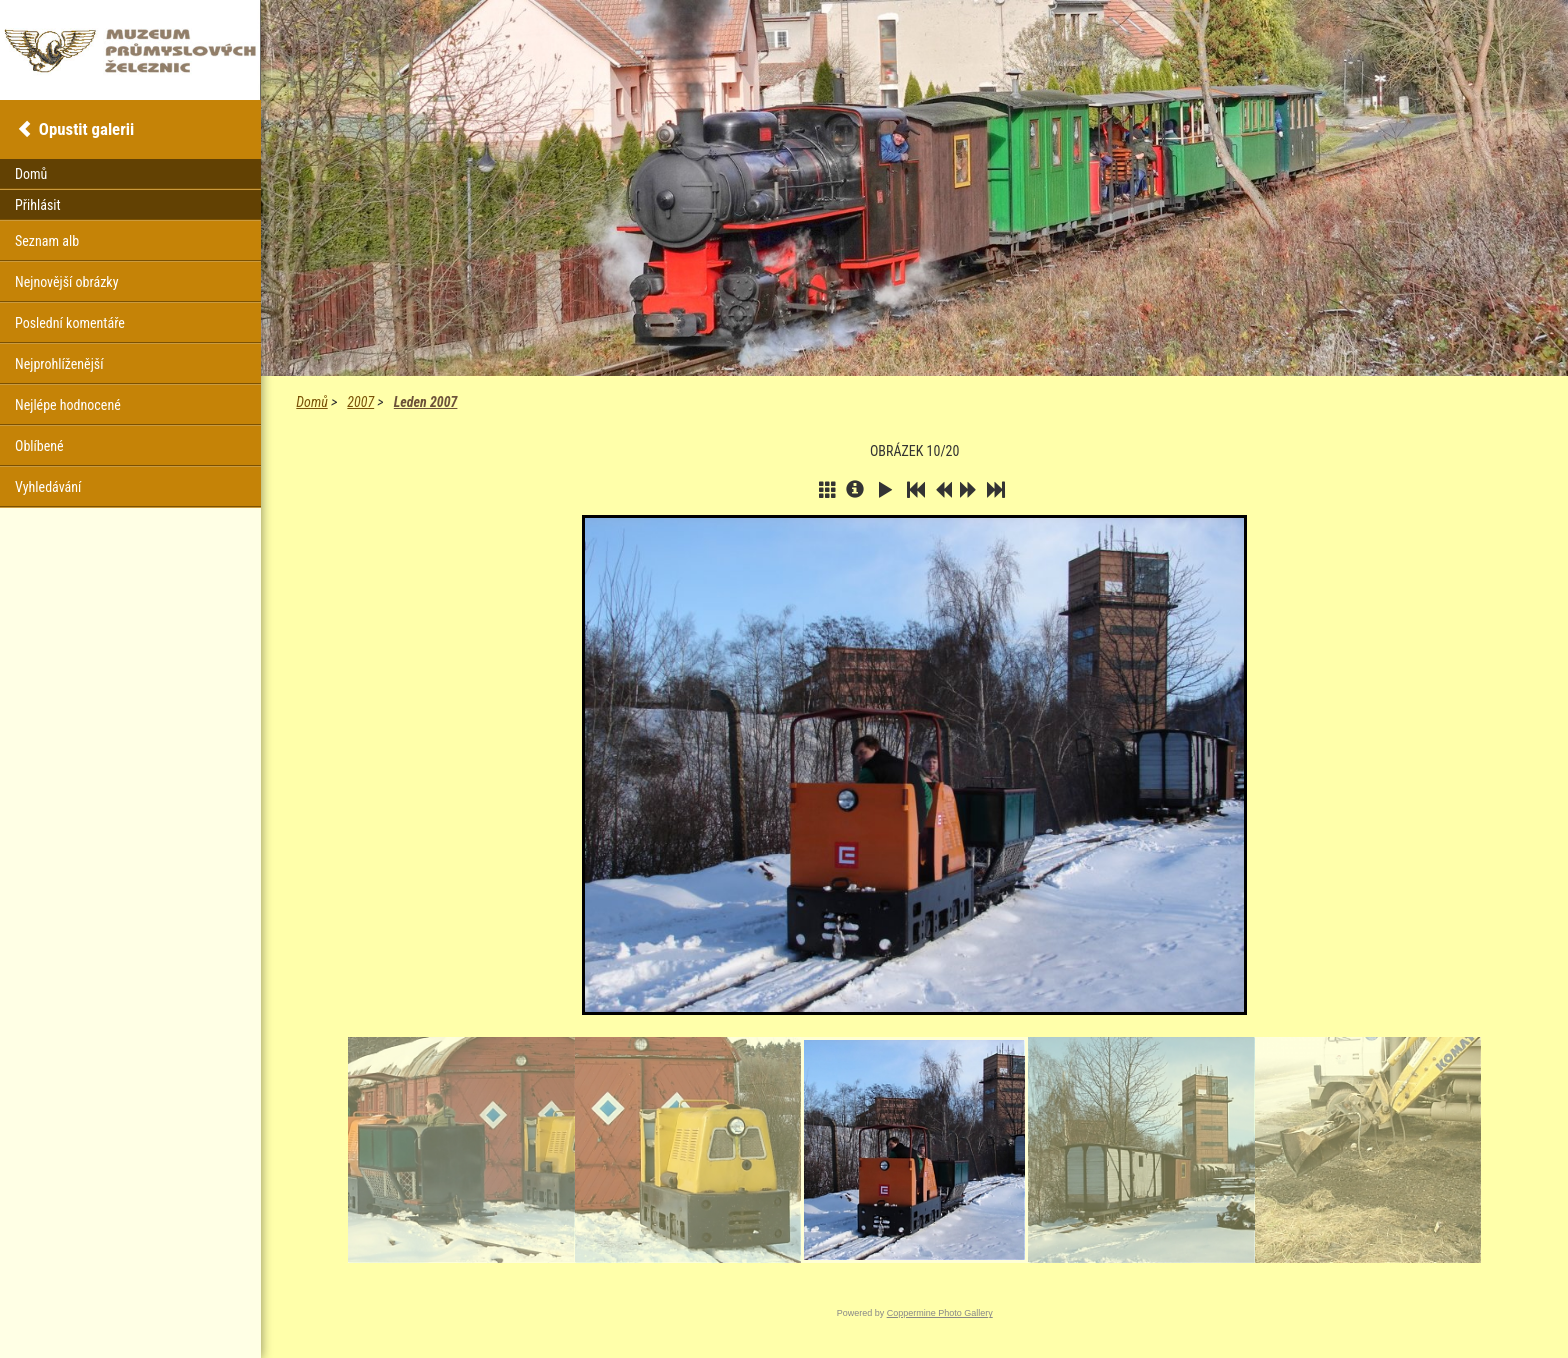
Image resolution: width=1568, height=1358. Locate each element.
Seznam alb (47, 241)
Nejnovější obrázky (67, 282)
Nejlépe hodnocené (68, 405)
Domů (311, 402)
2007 (360, 402)
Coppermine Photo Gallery (940, 1313)
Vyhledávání (48, 487)
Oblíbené (39, 446)
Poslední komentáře (70, 323)
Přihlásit (38, 205)
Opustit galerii (86, 129)
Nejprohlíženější (59, 364)
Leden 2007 (426, 402)
